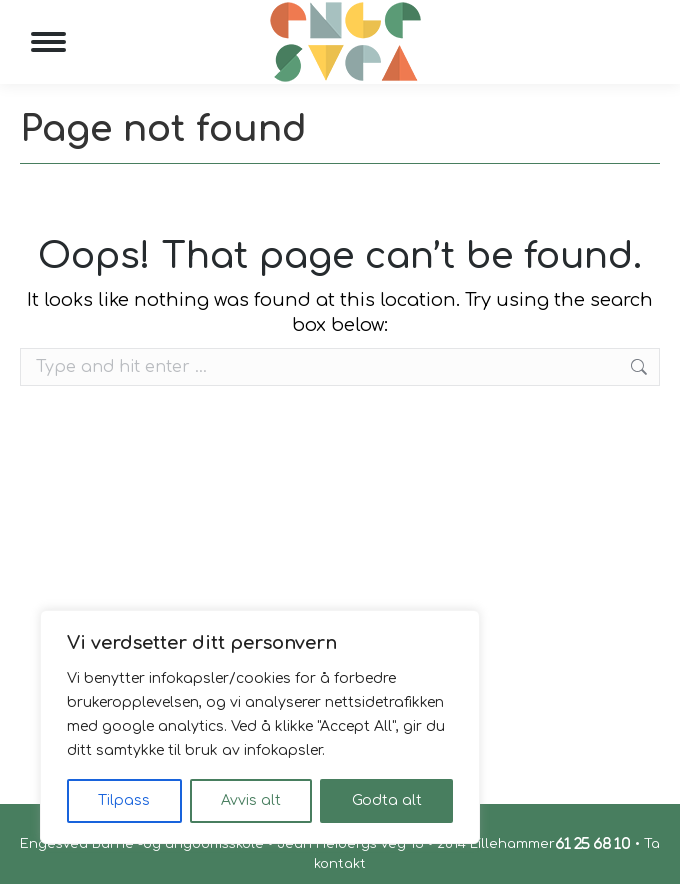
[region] (260, 727)
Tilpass (124, 800)
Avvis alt (251, 800)
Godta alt (387, 800)
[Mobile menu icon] (48, 42)
